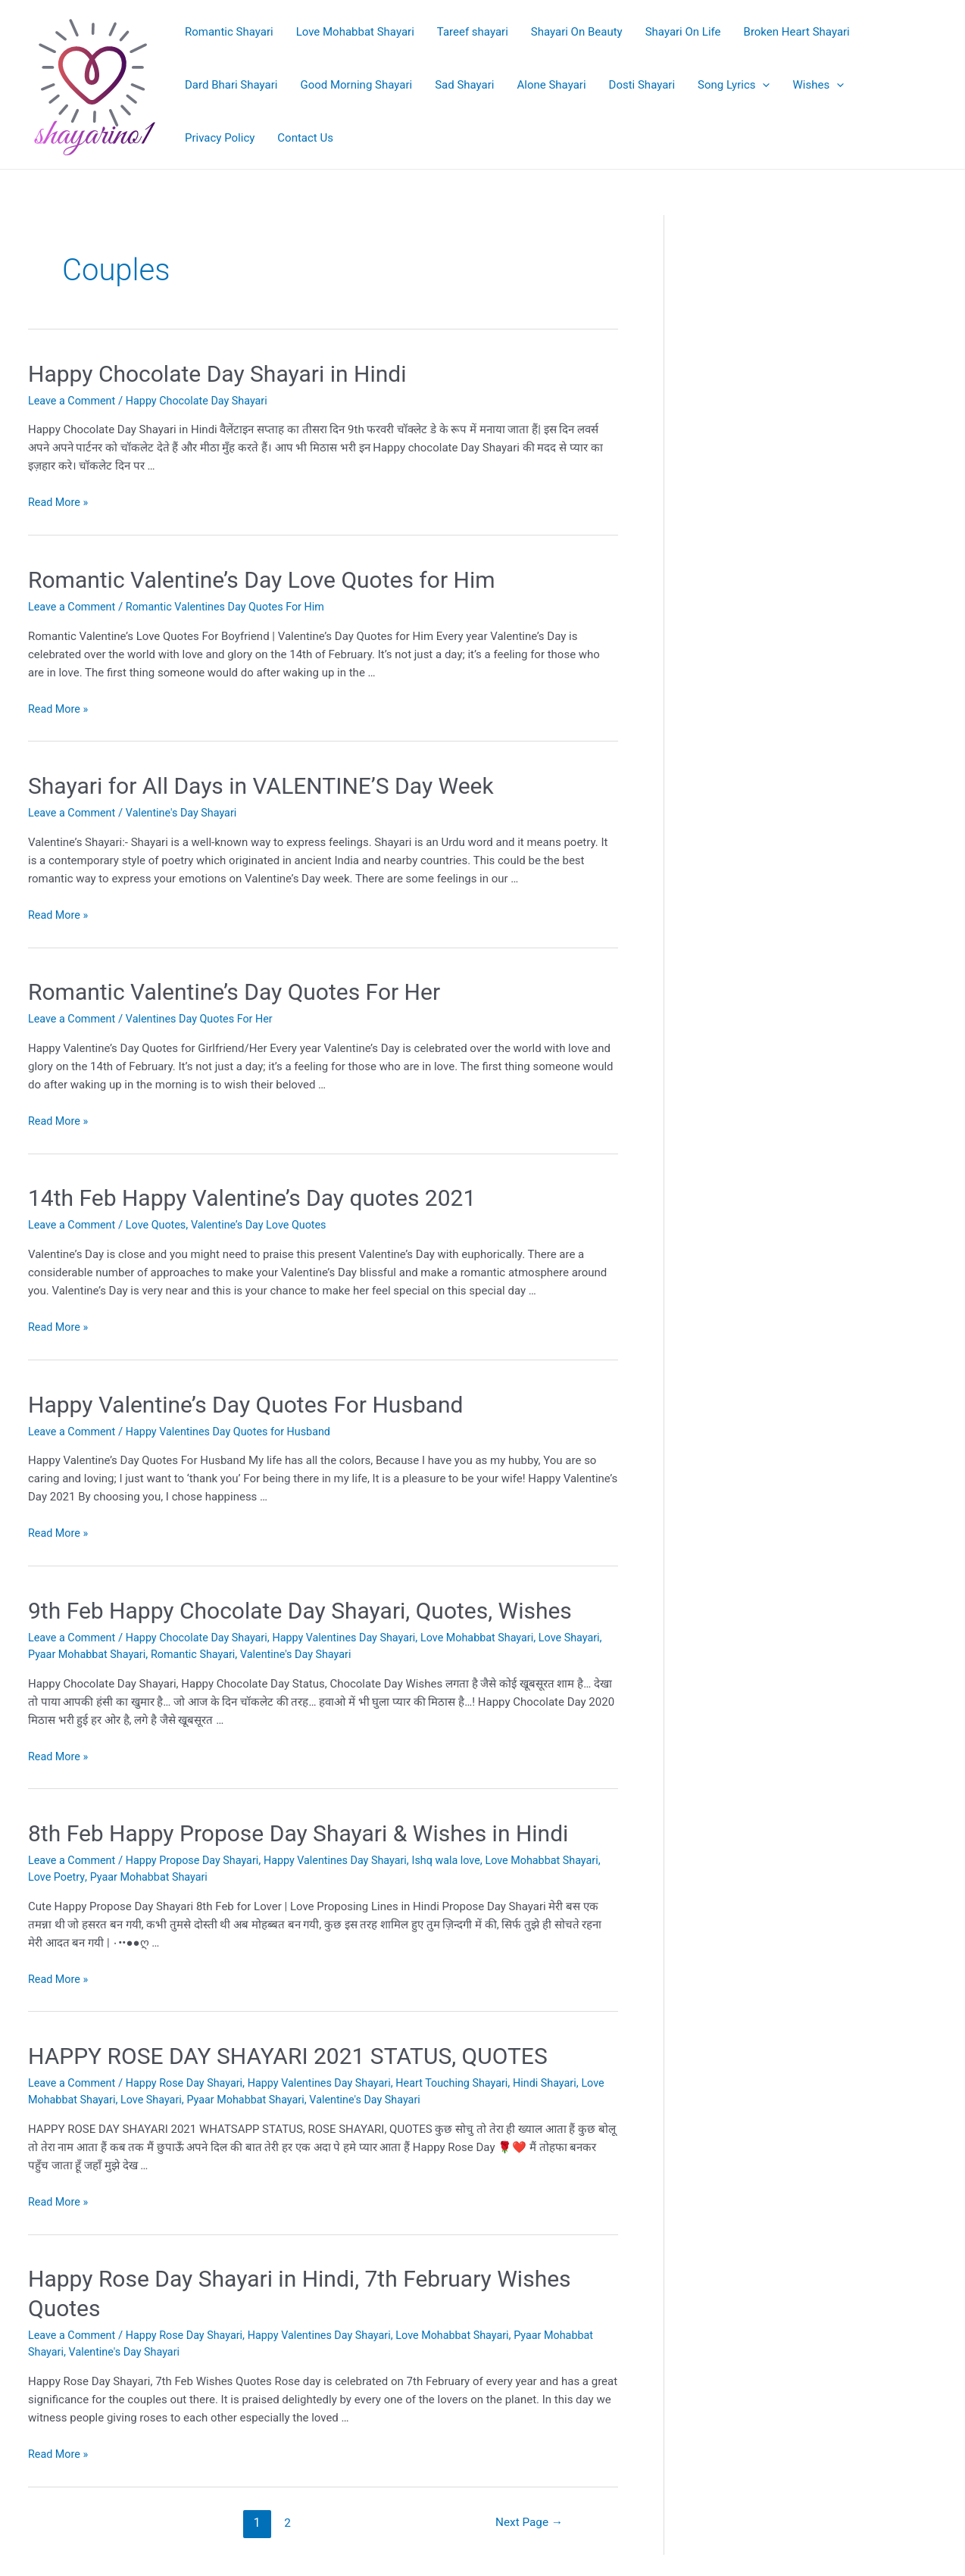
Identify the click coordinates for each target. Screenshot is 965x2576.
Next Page (527, 2515)
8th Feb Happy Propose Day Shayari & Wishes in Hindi (298, 1828)
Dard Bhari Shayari (231, 85)
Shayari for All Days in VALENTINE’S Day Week (261, 784)
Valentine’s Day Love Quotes (268, 1222)
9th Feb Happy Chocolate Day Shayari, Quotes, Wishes (300, 1606)
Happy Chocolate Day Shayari (204, 400)
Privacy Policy (220, 138)
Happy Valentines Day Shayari (358, 1633)
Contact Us (305, 138)
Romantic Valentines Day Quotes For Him (233, 606)
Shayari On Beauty (577, 32)
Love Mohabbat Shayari (355, 32)
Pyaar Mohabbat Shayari (131, 1649)
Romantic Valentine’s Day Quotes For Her (234, 989)
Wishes (818, 84)
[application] (762, 84)
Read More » (59, 502)
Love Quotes (161, 1222)
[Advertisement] (823, 295)
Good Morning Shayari (356, 85)
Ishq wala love (465, 1855)
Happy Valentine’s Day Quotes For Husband (246, 1401)
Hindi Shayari (567, 2077)
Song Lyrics (734, 84)
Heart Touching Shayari (470, 2077)
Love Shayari (183, 2093)
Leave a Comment (74, 400)
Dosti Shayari (642, 85)
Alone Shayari (551, 85)
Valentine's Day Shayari (187, 811)
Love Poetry (100, 1871)
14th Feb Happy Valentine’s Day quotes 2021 (252, 1195)
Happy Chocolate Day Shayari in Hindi (217, 374)
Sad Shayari (464, 85)
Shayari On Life (683, 32)
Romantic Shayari (229, 32)
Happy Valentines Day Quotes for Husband (237, 1428)
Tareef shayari (472, 32)
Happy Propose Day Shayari (199, 1855)
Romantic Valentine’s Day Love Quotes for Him (261, 579)
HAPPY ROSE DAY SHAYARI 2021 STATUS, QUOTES (288, 2050)
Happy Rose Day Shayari (190, 2077)
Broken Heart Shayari (797, 32)
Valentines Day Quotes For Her (206, 1016)
